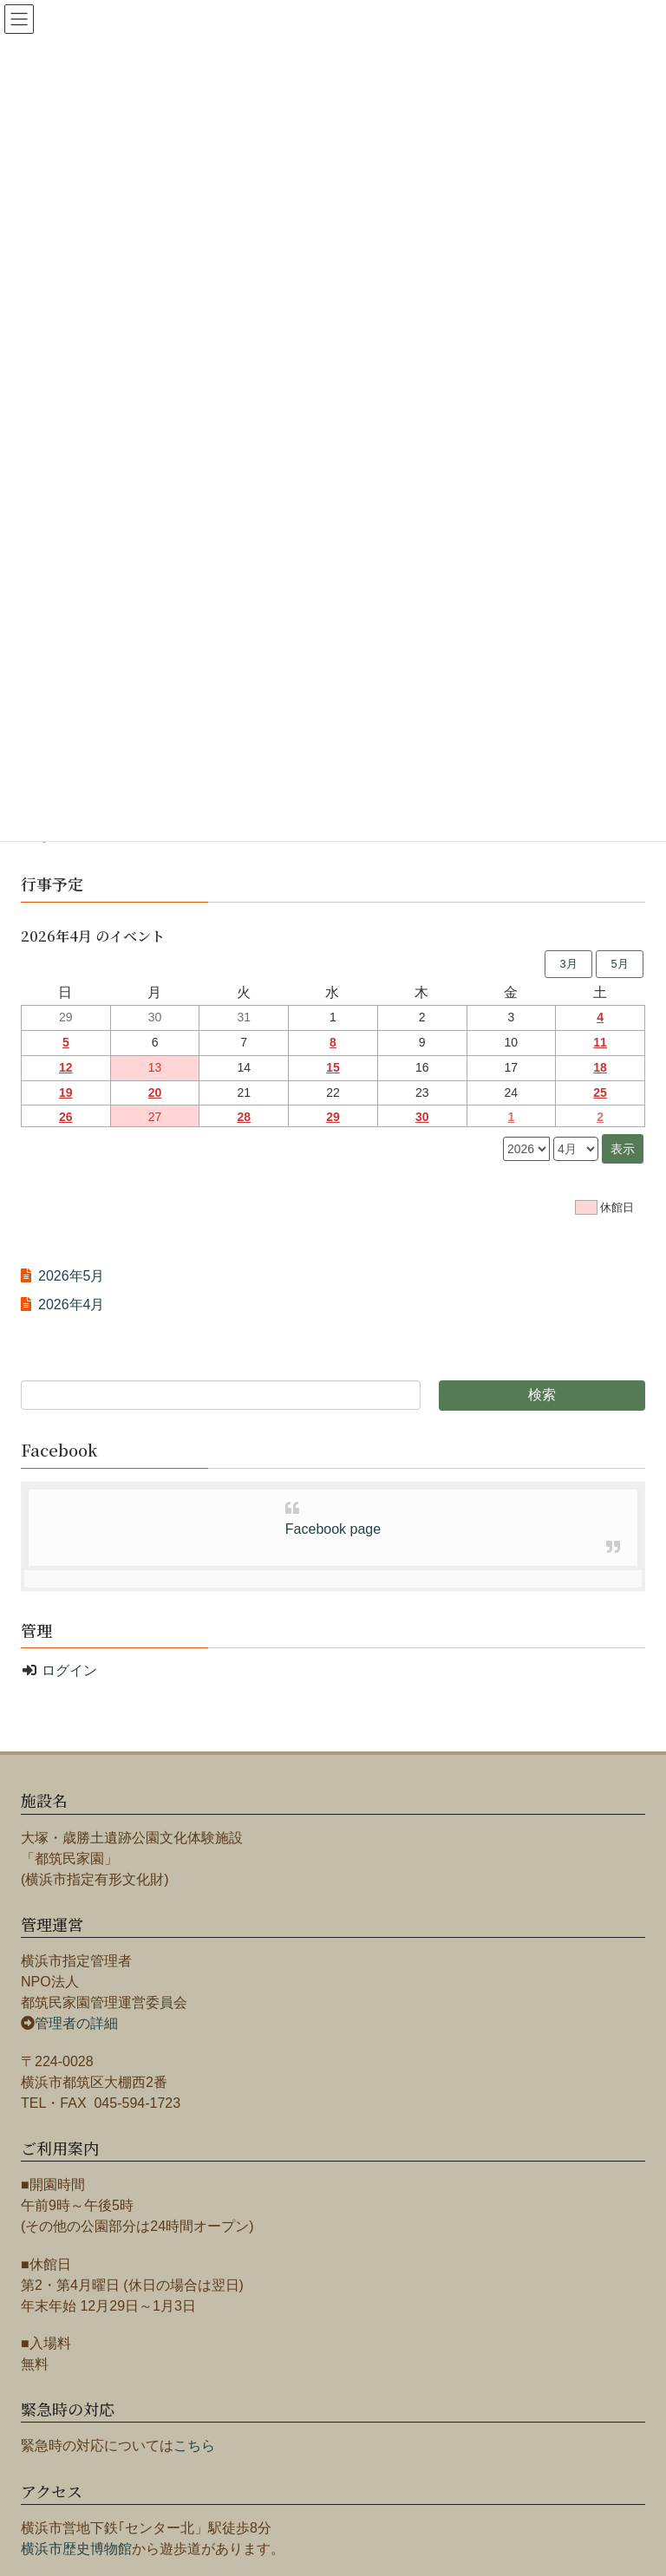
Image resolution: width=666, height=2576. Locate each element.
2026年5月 (71, 1275)
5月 (619, 963)
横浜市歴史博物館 (76, 2548)
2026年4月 (71, 1304)
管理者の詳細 (76, 2023)
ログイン (69, 1670)
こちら (194, 2445)
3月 (568, 963)
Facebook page (333, 1529)
